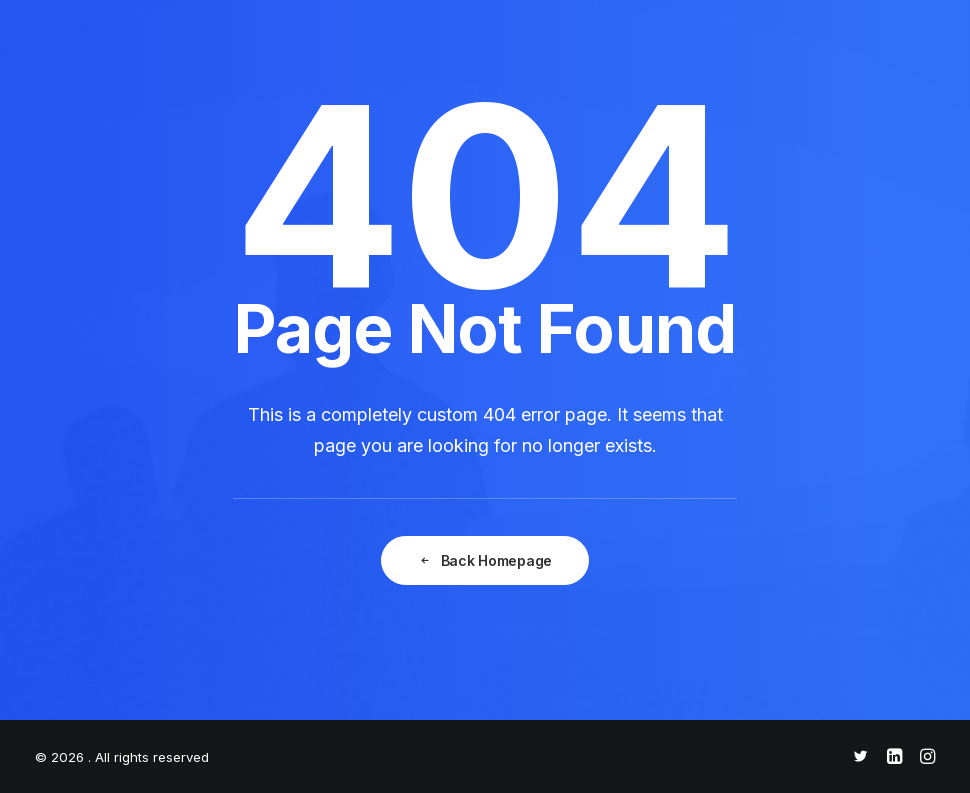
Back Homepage (485, 560)
